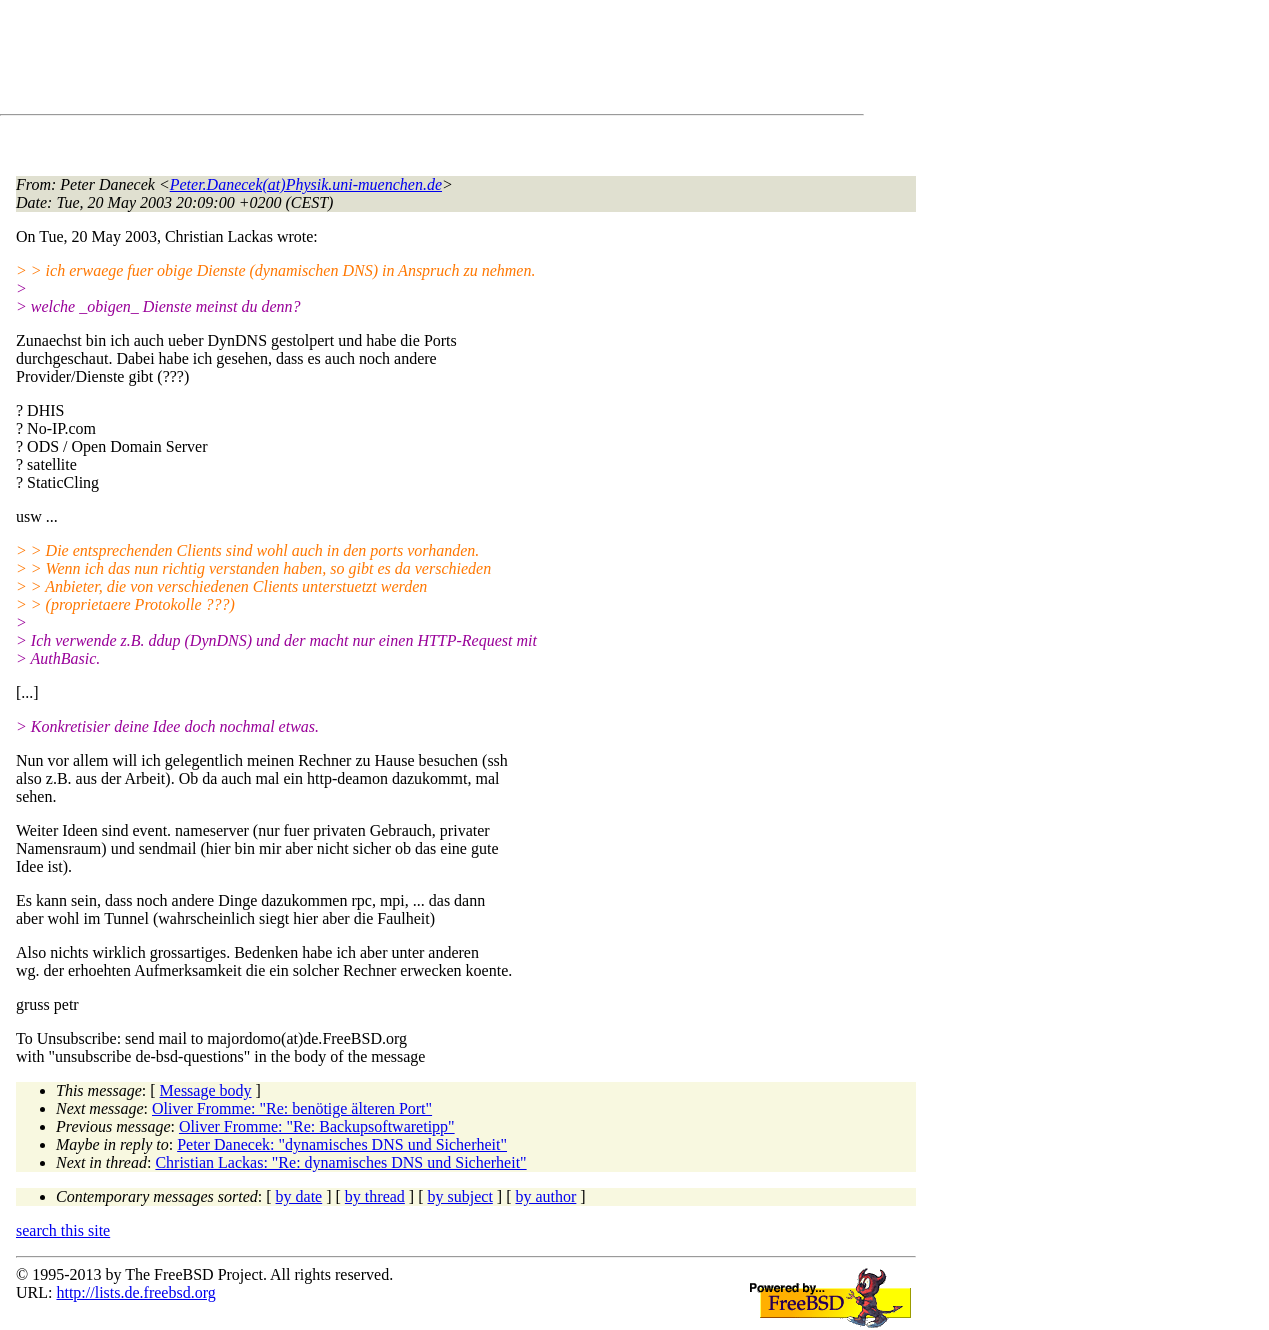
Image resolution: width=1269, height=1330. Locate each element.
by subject (460, 1196)
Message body (206, 1090)
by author (545, 1196)
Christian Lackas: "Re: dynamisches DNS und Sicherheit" (340, 1162)
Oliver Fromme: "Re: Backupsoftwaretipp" (317, 1126)
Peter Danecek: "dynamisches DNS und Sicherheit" (342, 1144)
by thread (375, 1196)
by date (299, 1196)
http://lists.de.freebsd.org (135, 1292)
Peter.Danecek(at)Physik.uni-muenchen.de (306, 184)
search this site (63, 1230)
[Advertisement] (380, 61)
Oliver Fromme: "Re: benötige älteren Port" (292, 1108)
